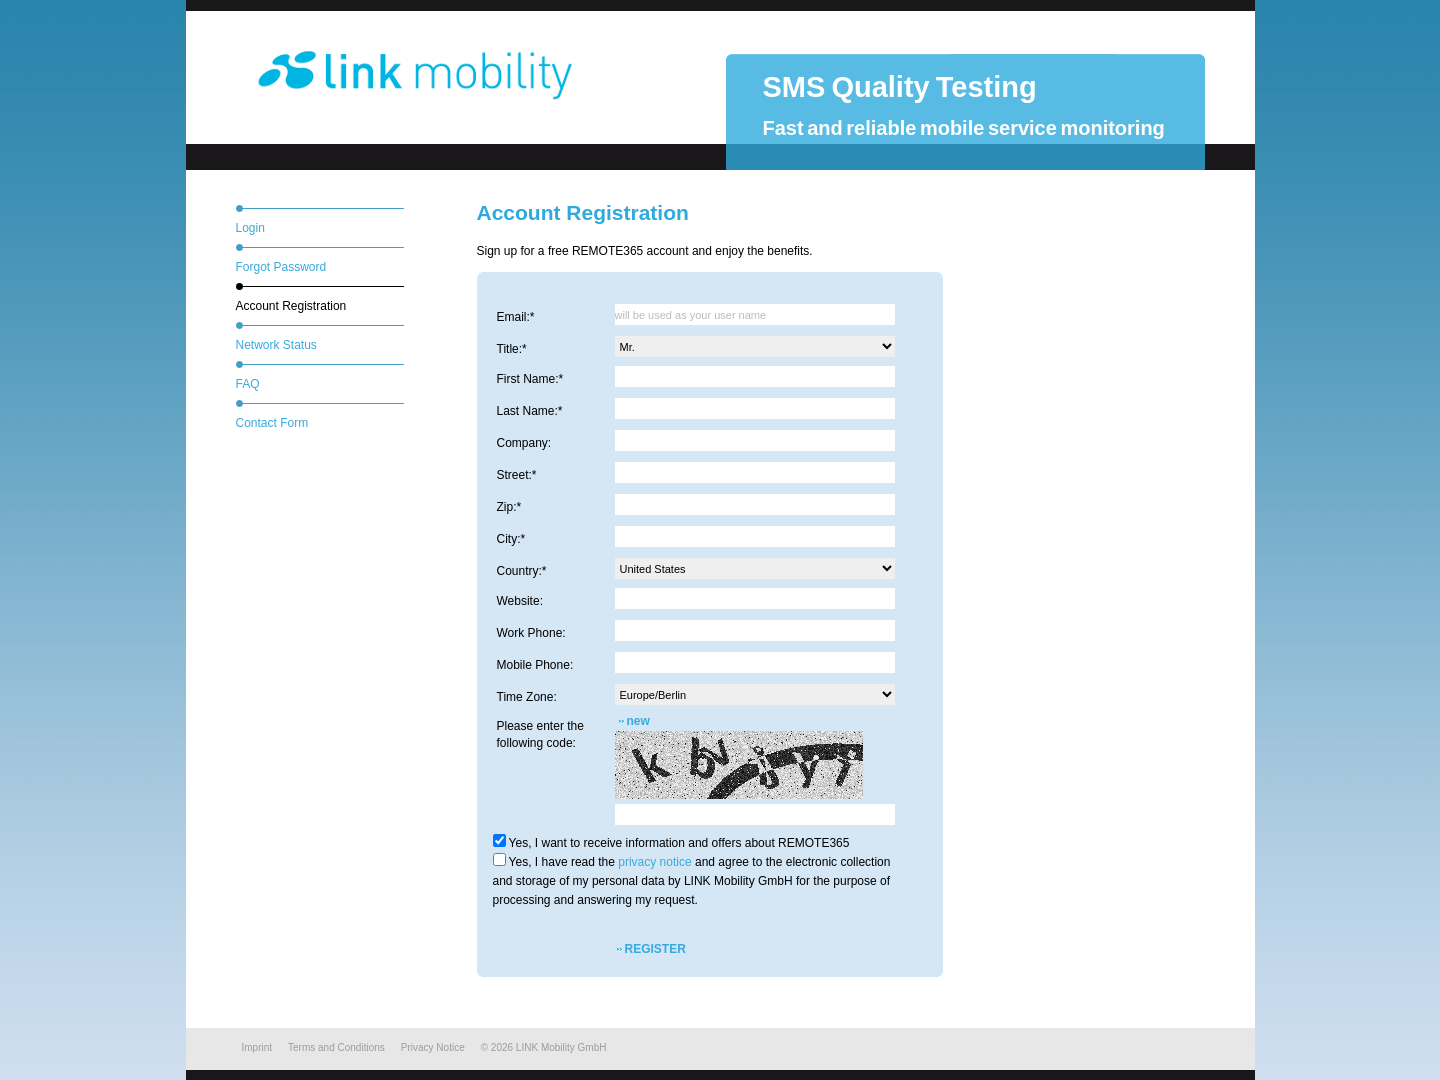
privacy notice (654, 862)
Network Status (276, 345)
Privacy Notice (433, 1047)
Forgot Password (281, 267)
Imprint (257, 1047)
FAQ (248, 384)
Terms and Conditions (336, 1047)
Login (250, 228)
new (638, 721)
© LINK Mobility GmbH (544, 1047)
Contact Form (272, 423)
